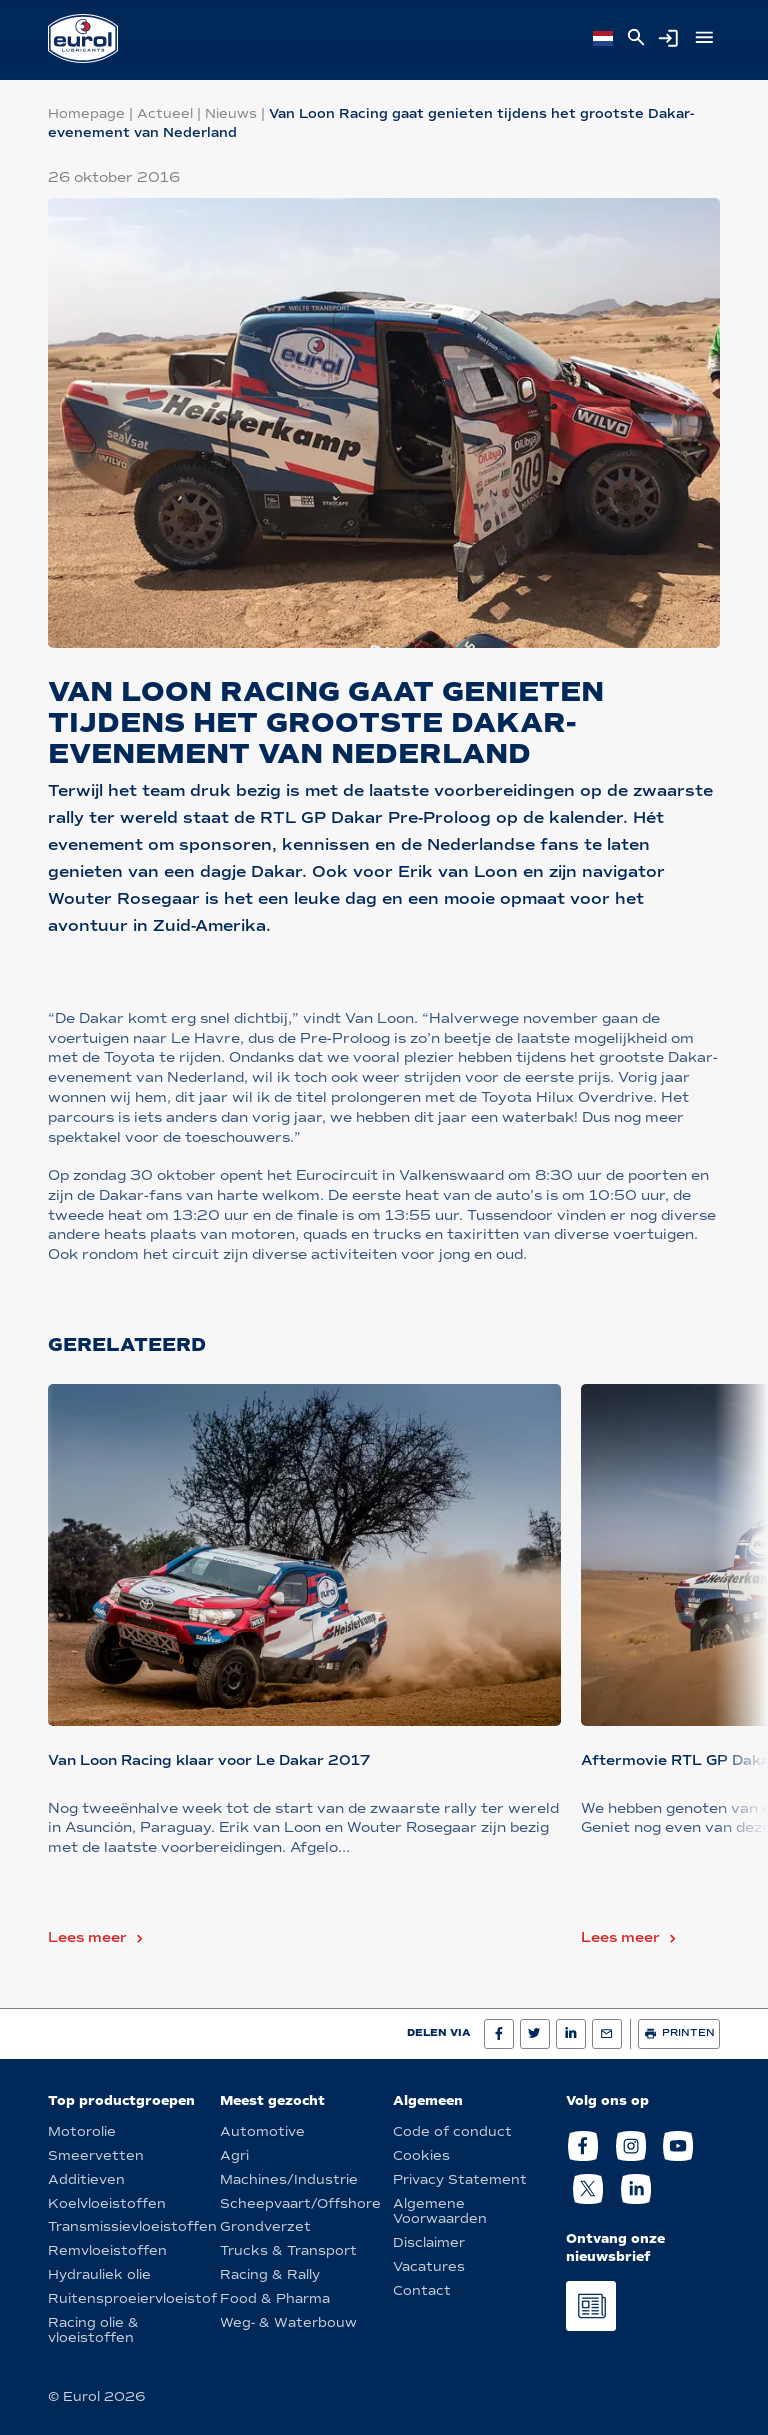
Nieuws (231, 113)
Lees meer (87, 1937)
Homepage (86, 113)
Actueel (165, 113)
